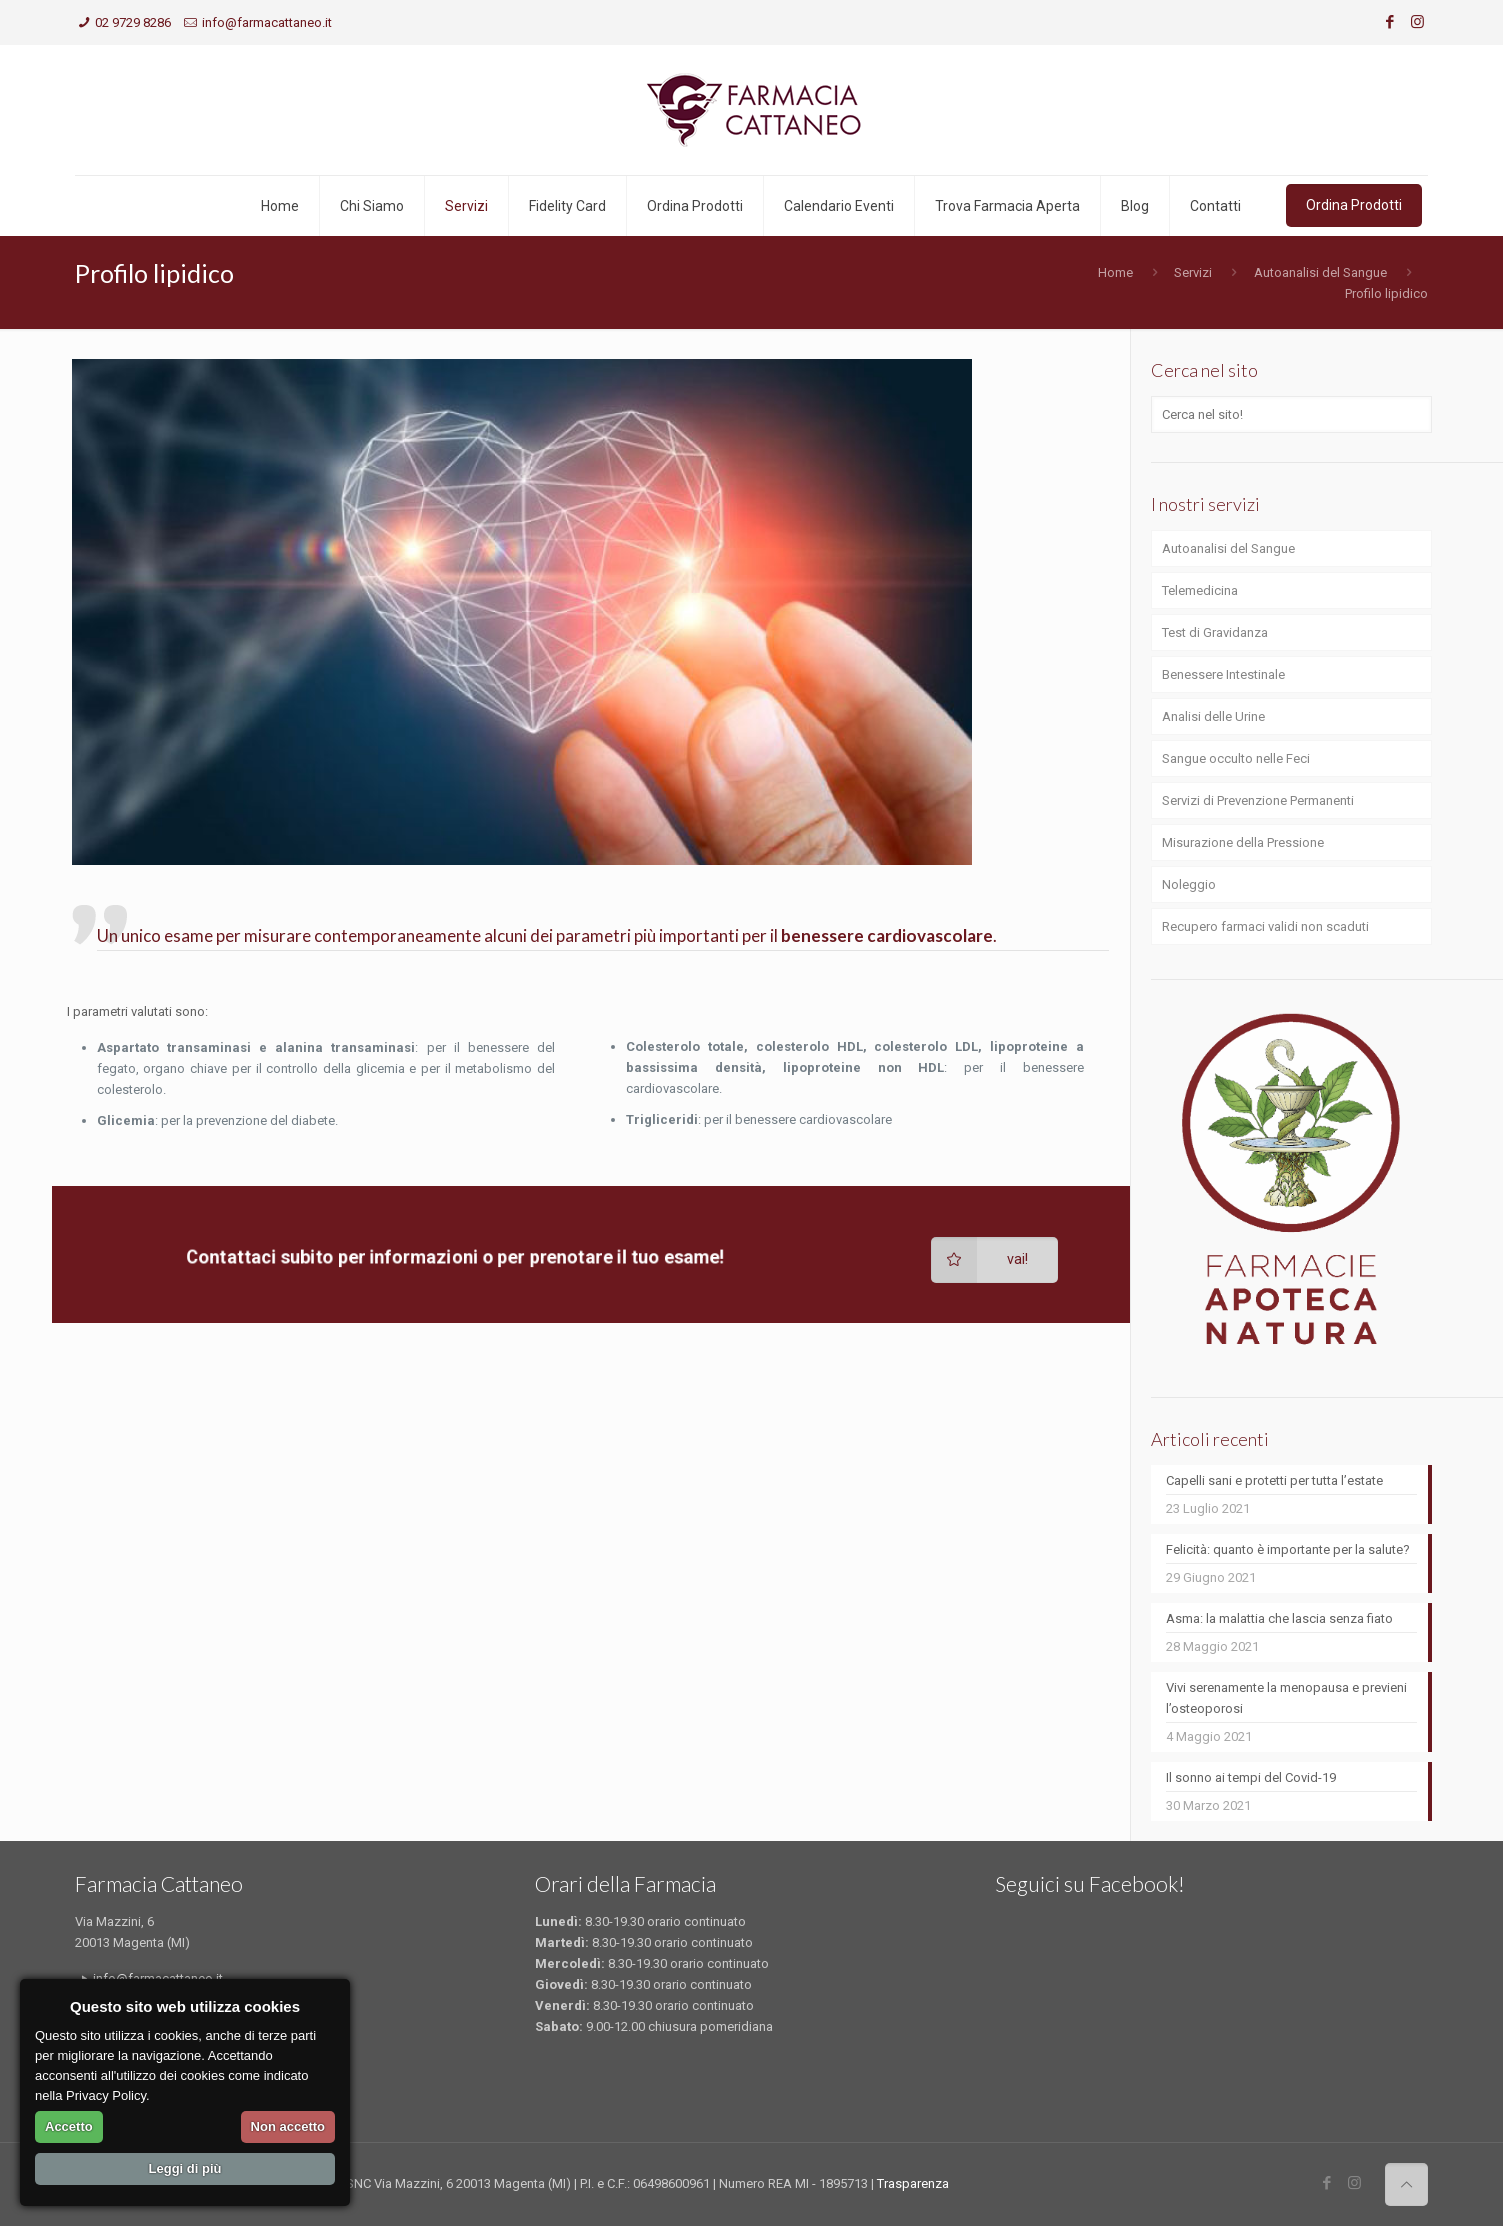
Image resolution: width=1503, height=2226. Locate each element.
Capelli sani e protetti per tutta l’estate (1274, 1480)
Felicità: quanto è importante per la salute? (1288, 1549)
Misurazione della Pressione (1243, 842)
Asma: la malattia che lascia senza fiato (1279, 1618)
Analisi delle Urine (1213, 716)
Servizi (1193, 272)
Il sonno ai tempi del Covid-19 (1251, 1777)
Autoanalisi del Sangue (1320, 272)
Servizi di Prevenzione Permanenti (1258, 800)
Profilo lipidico (1386, 293)
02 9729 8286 (133, 22)
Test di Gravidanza (1215, 632)
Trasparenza (913, 2183)
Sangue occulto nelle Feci (1236, 758)
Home (1115, 272)
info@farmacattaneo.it (267, 22)
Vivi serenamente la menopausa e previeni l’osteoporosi (1286, 1698)
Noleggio (1189, 884)
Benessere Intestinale (1223, 674)
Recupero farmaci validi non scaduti (1265, 926)
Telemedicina (1200, 590)
